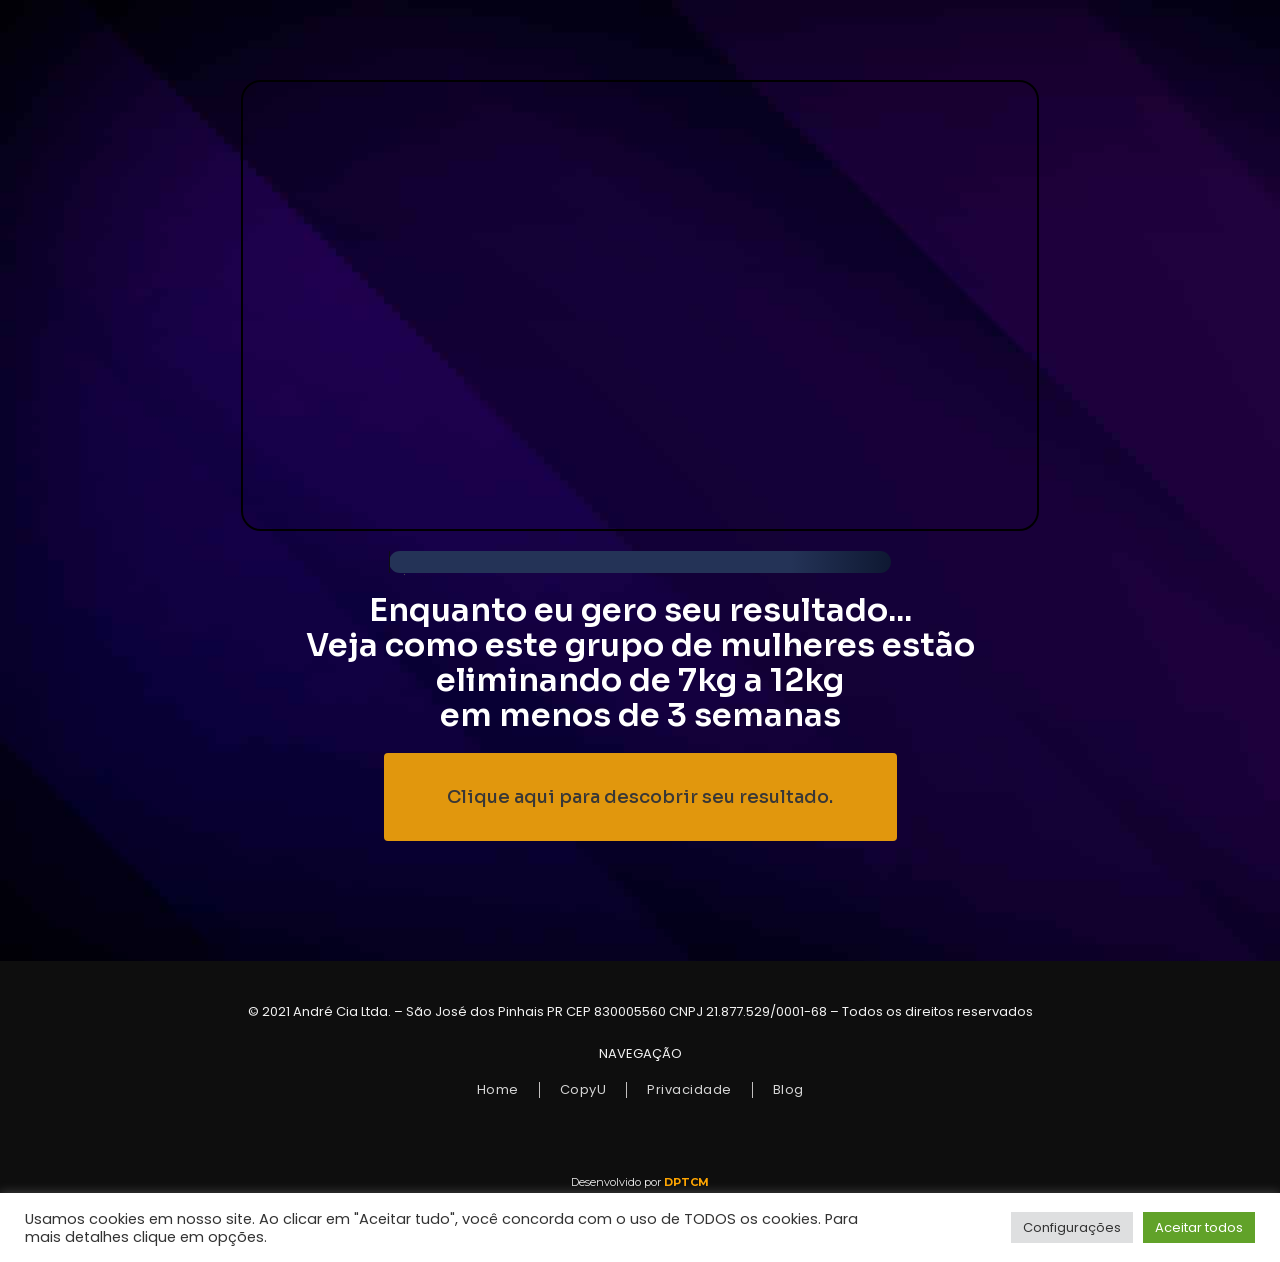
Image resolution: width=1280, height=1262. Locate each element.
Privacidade (689, 1089)
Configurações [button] (1072, 1227)
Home (498, 1089)
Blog (788, 1089)
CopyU (583, 1089)
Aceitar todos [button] (1199, 1227)
